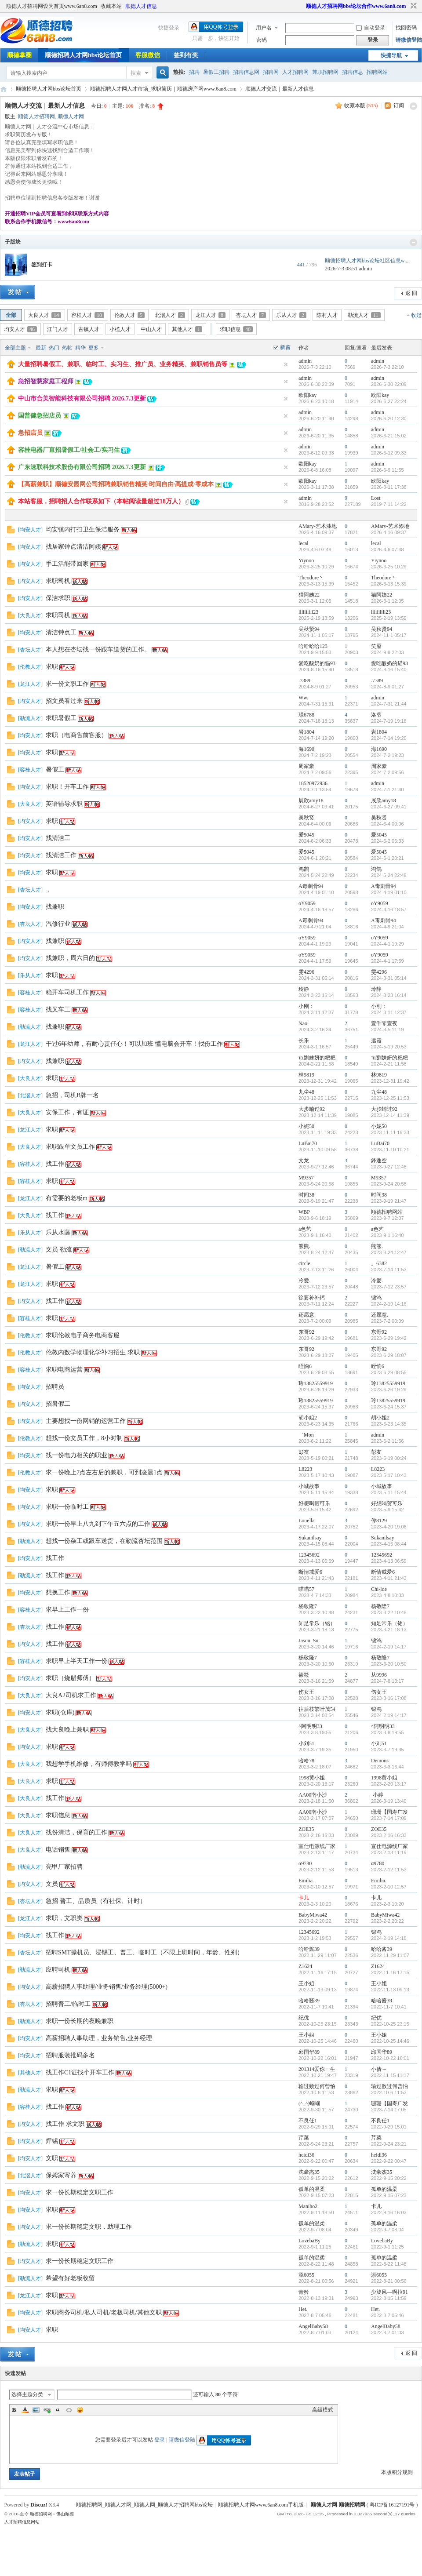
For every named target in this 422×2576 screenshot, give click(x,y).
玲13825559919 (315, 1383)
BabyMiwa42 (312, 1915)
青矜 (303, 2292)
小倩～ (379, 2069)
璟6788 (306, 715)
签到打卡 (41, 265)
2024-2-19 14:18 (389, 1938)
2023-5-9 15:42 (387, 1509)
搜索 (136, 73)
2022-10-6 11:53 (389, 2092)
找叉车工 (58, 1009)
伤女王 (306, 1692)
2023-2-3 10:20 (387, 1904)
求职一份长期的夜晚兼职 (79, 2021)
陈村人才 (327, 315)
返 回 (411, 293)
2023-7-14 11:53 (389, 1269)
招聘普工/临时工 (68, 2004)
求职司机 (58, 581)
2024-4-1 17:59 (387, 961)
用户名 (264, 28)
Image (36, 2409)
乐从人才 (291, 315)
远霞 (376, 1040)
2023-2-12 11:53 (389, 1869)
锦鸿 (376, 1298)
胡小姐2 (307, 1418)
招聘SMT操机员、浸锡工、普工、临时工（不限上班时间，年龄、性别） (144, 1952)
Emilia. (306, 1880)
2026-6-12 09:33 (389, 452)
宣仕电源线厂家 (316, 1846)
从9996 (379, 1675)
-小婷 (377, 1795)
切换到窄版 (412, 6)
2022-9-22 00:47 (389, 2161)
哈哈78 (306, 1760)
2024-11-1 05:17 (389, 635)
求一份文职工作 (67, 683)
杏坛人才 (251, 315)
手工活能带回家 (67, 563)
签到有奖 (186, 55)
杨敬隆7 (307, 1606)
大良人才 (44, 315)
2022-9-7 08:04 (387, 2229)
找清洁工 (58, 838)
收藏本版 (361, 105)
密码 (261, 40)
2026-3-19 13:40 (389, 1801)
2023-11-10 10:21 (390, 1149)
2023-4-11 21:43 (389, 1578)
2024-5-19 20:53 (389, 1046)
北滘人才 (170, 315)
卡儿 (303, 1898)
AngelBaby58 (313, 2326)
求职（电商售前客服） (76, 735)
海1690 (306, 749)
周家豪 (306, 766)
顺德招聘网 (3, 89)
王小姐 (306, 1983)
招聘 (194, 72)
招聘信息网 (246, 72)
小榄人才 (120, 329)
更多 (93, 348)
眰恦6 (305, 1366)
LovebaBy (309, 2241)
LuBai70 (307, 1143)
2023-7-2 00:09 (387, 1321)
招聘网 (271, 72)
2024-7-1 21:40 (387, 789)
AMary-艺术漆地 (317, 526)
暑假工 (55, 769)
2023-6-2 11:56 (387, 1441)
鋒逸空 (379, 1160)
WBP (304, 1212)
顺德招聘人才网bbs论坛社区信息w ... (367, 261)
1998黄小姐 (311, 1778)
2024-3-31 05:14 (389, 978)
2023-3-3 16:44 (387, 1766)
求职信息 (236, 329)
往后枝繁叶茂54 (316, 1709)
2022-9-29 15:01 (389, 2126)
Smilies (80, 2409)
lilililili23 (308, 612)
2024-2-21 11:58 (389, 1063)
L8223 (305, 1469)
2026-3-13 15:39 (389, 583)
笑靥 (376, 646)
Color (25, 2409)
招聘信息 (352, 72)
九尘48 (306, 1092)
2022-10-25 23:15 (390, 2024)
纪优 (303, 2018)
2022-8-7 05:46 (387, 2315)
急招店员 (30, 432)
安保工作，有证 (67, 1112)
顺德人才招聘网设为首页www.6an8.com (51, 6)
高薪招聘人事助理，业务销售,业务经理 (99, 2038)
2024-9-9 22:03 (387, 652)
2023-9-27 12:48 (389, 1166)
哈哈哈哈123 (312, 646)
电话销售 (58, 1849)
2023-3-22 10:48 (389, 1612)
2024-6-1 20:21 (387, 858)
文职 (52, 2158)
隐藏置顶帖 (285, 364)
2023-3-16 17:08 (389, 1698)
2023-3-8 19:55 (387, 1732)
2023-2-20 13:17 (389, 1783)
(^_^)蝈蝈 (309, 2103)
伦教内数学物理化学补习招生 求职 (93, 1352)
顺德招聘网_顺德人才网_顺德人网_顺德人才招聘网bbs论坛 (144, 2505)
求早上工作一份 (67, 1609)
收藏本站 (111, 6)
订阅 (398, 105)
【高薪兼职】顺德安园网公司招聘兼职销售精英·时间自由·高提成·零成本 (116, 484)
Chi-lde (379, 1589)
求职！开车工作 (67, 786)
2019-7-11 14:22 (389, 504)
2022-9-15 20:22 (389, 2178)
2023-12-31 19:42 (390, 1081)
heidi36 (306, 2155)
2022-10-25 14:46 (390, 2041)
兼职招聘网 (325, 72)
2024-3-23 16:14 (389, 995)
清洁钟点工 (61, 632)
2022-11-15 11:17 (390, 2075)
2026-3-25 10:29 (389, 566)
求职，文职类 (64, 1918)
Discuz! (39, 2505)
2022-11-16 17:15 (390, 1972)
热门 (54, 348)
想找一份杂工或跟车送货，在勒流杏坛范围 (104, 1541)
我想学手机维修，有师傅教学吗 (89, 1764)
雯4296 (306, 972)
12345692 (309, 1555)
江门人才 (57, 329)
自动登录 (370, 28)
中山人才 (151, 329)
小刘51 (306, 1743)
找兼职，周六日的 (70, 958)
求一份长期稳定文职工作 (79, 2192)
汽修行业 (58, 924)
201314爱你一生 (316, 2069)
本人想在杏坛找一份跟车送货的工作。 (98, 649)
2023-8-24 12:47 (389, 1252)
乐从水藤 (58, 1232)
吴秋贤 (306, 818)
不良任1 (307, 2121)
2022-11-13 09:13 (390, 1989)
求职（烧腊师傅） (70, 1678)
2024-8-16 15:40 (389, 669)
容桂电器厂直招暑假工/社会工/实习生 (69, 450)
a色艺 (304, 1229)
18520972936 (312, 783)
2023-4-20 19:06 (389, 1526)
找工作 (55, 1164)
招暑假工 (58, 1404)
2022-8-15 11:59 (389, 2298)
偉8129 (379, 1520)
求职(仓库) (60, 1712)
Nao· (303, 1023)
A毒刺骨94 (311, 886)
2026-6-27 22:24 (389, 401)
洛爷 (376, 715)
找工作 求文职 (65, 2124)
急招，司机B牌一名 (72, 1095)
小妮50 (306, 1126)
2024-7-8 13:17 (387, 1681)
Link (47, 2409)
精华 (80, 348)
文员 (52, 1884)
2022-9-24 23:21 (389, 2144)
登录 (159, 2440)
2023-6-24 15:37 (389, 1406)
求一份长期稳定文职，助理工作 (89, 2226)
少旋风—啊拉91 (389, 2292)
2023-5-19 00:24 (389, 1458)
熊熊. (304, 1246)
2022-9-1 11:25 (387, 2246)
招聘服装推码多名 (70, 2055)
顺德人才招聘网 (36, 116)
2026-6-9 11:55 (387, 470)
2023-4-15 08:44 (389, 1543)
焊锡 (52, 2141)
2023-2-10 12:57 (389, 1886)
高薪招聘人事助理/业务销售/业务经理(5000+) (106, 1986)
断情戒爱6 (310, 1572)
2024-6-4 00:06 (387, 823)
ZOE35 (306, 1829)
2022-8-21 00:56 (389, 2281)
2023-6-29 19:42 (389, 1338)
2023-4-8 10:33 (387, 1595)
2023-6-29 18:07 (389, 1355)
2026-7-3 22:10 (387, 367)
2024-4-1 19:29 (387, 943)
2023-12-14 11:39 (390, 1115)
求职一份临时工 (67, 1506)
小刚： (306, 1006)
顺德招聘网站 (387, 1212)
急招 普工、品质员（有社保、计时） (96, 1901)
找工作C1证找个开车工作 (80, 2072)
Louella (306, 1520)
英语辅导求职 (64, 803)
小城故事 (309, 1486)
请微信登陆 (409, 40)
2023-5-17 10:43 (389, 1475)
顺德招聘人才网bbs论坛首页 (83, 55)
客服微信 (147, 55)
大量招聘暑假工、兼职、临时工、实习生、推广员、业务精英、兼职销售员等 (122, 364)
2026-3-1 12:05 (387, 601)
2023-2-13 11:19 (389, 1852)
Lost (375, 498)
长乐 (303, 1040)
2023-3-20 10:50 (389, 1663)
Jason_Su (308, 1640)
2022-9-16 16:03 (389, 2212)
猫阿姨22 (309, 595)
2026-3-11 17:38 (389, 487)
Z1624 (305, 1966)
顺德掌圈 (19, 55)
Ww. (303, 698)
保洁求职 (58, 598)
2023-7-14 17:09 (389, 1818)
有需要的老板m (66, 1198)
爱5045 (306, 835)
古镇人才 (88, 329)
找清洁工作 (61, 855)
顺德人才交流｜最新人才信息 (279, 89)
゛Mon (306, 1435)
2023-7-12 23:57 (389, 1286)
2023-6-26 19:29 (389, 1389)
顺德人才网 (71, 116)
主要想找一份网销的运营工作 (86, 1421)
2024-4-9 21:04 (387, 926)
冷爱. (304, 1280)
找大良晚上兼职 (67, 1729)
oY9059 (307, 903)
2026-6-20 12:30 (389, 418)
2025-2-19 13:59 (389, 618)
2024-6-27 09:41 (389, 806)
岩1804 (306, 732)
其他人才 (187, 329)
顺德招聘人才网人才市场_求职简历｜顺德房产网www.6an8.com (163, 89)
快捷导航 (391, 55)
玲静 (303, 989)
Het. (302, 2309)
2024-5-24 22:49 (389, 875)
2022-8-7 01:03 (387, 2332)
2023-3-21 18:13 (389, 1629)
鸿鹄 (303, 869)
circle (304, 1263)
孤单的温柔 (311, 2189)
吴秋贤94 (309, 629)
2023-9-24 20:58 (389, 1183)
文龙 (303, 1160)
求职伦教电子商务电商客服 (83, 1335)
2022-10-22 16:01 (390, 2058)
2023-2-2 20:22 (387, 1921)
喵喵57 (306, 1589)
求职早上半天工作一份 (76, 1661)
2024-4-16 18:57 (389, 909)
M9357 (306, 1178)
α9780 (305, 1863)
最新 (41, 348)
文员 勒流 (59, 1249)
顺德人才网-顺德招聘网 (338, 2505)
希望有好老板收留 (70, 2278)
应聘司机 (58, 1969)
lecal (303, 543)
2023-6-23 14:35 (389, 1423)
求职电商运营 (64, 1369)
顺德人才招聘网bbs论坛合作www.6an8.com (356, 6)
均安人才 (20, 329)
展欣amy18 (311, 800)
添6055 (306, 2275)
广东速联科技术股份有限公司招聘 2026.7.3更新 (82, 467)
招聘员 (55, 1386)
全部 (11, 315)
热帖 (67, 348)
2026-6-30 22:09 (389, 384)
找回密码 (406, 28)
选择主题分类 (27, 2394)
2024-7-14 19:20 (389, 738)
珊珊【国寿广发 (389, 1812)
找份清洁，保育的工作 (76, 1832)
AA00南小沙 (312, 1795)
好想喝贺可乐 (314, 1503)
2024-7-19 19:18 (389, 721)
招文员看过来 (64, 701)
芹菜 (303, 2138)
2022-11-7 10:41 (389, 2006)
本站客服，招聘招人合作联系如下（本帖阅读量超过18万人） (101, 501)
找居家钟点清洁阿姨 (73, 546)
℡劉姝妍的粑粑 (316, 1058)
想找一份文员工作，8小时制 (84, 1438)
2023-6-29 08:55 (389, 1372)
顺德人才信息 (141, 6)
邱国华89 (309, 2052)
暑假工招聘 (216, 72)
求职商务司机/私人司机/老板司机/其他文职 (104, 2312)
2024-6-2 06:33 (387, 841)
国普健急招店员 (39, 415)
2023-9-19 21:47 (389, 1201)
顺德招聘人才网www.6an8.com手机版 (261, 2505)
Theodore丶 (311, 578)
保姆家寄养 (61, 2175)
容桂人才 (87, 315)
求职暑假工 (61, 718)
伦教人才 (129, 315)
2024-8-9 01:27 (387, 686)
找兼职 (55, 906)
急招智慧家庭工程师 (45, 381)
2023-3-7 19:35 (387, 1749)
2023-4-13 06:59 (389, 1561)
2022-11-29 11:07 (390, 1955)
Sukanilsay (310, 1538)
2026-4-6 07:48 (387, 549)
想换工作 (58, 1592)
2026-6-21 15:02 (389, 435)
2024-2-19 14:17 (389, 1646)
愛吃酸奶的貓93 (316, 663)
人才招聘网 (295, 72)
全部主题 (15, 348)
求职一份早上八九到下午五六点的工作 (98, 1524)
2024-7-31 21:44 (389, 703)
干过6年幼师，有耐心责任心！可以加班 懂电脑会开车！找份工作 (134, 1044)
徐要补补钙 (311, 1298)
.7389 (304, 680)
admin (365, 269)
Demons (380, 1760)
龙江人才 (210, 315)
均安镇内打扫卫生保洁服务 (83, 529)
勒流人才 (364, 315)
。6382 (379, 1263)
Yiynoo (306, 560)
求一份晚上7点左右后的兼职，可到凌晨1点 (104, 1472)
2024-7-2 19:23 (387, 755)
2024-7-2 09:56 (387, 772)
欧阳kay (307, 395)
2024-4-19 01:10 (389, 892)
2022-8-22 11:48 (389, 2264)
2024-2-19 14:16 (389, 1303)
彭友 (303, 1452)
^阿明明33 (310, 1726)
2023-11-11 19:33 (390, 1132)
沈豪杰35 (309, 2172)
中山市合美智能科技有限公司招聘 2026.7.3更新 (82, 398)
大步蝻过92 (311, 1109)
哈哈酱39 (309, 1949)
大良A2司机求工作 (71, 1695)
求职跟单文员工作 (70, 1146)
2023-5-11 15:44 (389, 1492)
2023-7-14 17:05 (389, 2109)
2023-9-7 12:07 (387, 1218)
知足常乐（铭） (316, 1623)
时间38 (306, 1195)
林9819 (306, 1075)
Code (69, 2409)
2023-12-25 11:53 (390, 1098)
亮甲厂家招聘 (64, 1866)
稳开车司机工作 (67, 992)
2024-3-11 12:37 (389, 1012)
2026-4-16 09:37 (389, 532)
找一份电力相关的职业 (76, 1455)
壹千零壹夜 (384, 1023)
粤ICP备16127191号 (392, 2505)
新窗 (285, 347)
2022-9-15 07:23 (389, 2195)
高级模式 (322, 2410)
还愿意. (307, 1315)
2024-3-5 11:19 (387, 1029)
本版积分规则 (397, 2472)
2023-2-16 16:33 (389, 1835)
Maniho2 (307, 2206)
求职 (52, 666)
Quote (58, 2409)
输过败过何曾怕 (316, 2086)
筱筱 (303, 1675)
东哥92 (306, 1332)
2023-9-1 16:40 (387, 1235)
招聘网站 (377, 72)
